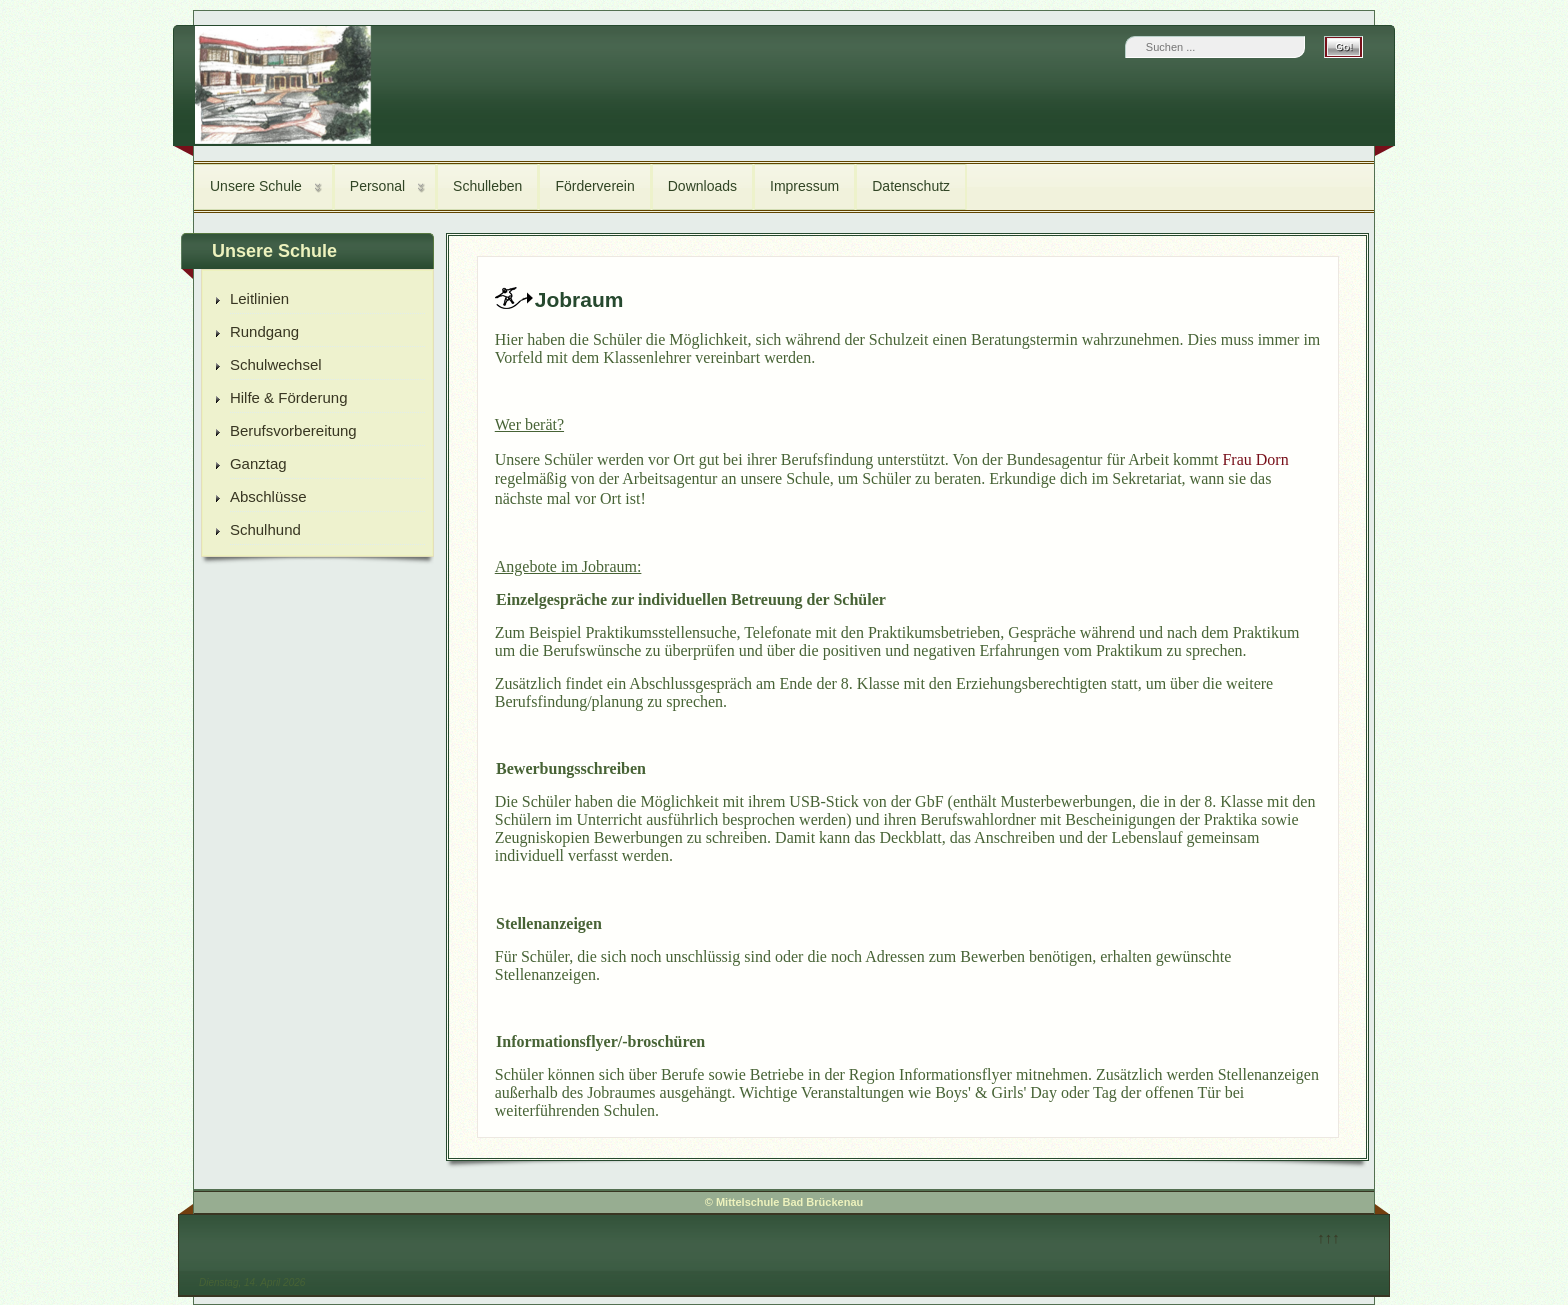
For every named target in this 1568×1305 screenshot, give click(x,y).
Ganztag (258, 463)
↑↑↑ (1328, 1237)
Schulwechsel (276, 364)
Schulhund (265, 529)
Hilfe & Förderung (289, 397)
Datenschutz (911, 186)
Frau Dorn (1255, 459)
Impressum (804, 186)
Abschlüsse (268, 496)
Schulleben (487, 186)
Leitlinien (259, 298)
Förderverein (594, 186)
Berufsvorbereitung (293, 430)
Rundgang (264, 331)
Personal (377, 186)
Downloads (702, 186)
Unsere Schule (256, 186)
